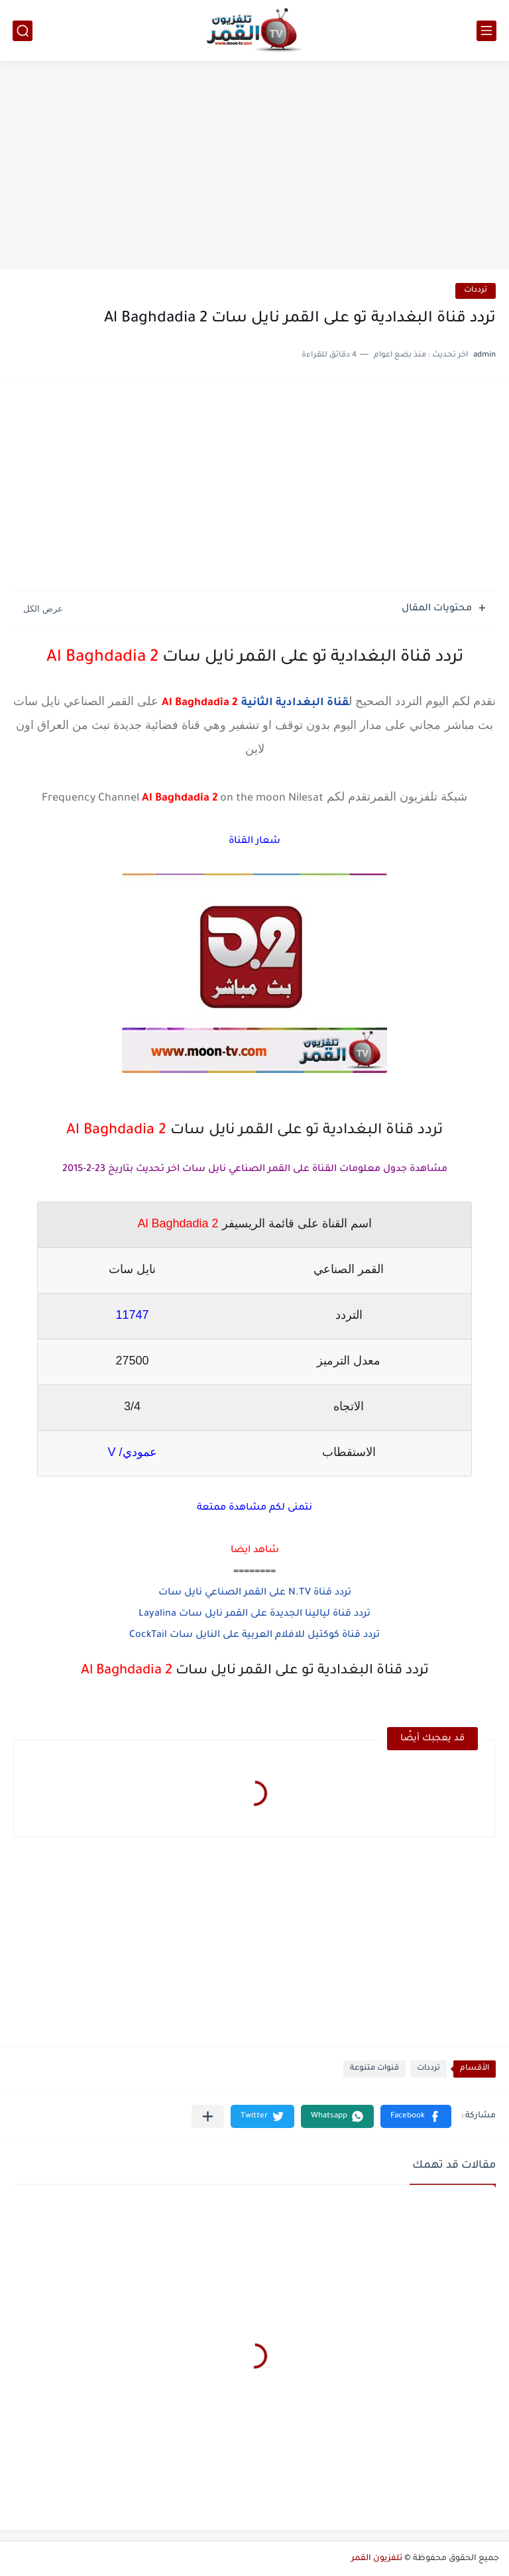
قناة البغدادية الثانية (295, 703)
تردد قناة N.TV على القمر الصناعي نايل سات (254, 1593)
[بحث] (22, 31)
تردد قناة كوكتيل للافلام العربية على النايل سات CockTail (254, 1635)
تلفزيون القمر (376, 2558)
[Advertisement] (254, 167)
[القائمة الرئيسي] (486, 31)
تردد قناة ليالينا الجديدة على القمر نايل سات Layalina (254, 1614)
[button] (415, 2116)
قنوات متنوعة (374, 2068)
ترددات (475, 290)
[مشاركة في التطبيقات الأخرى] (208, 2116)
